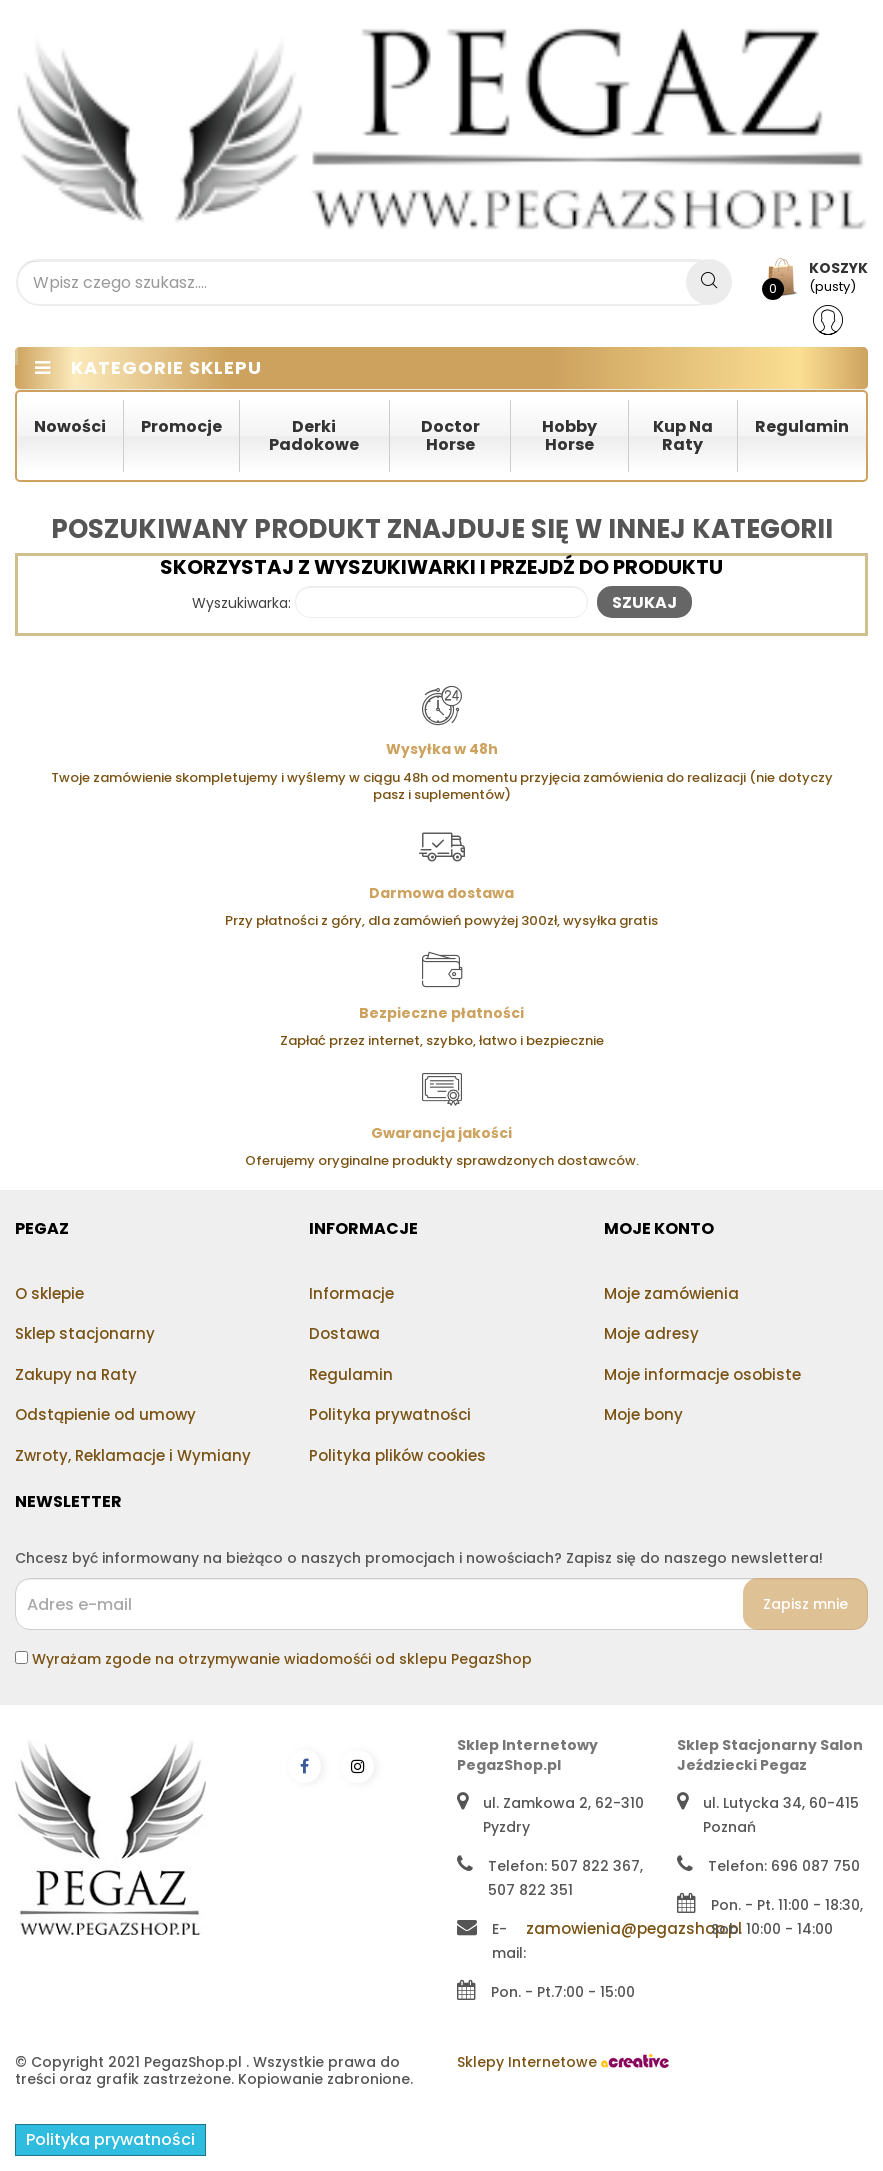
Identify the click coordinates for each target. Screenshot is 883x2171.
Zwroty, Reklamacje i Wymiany (133, 1455)
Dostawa (344, 1333)
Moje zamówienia (671, 1293)
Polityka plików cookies (397, 1455)
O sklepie (49, 1293)
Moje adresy (651, 1333)
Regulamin (351, 1374)
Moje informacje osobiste (702, 1374)
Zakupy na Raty (76, 1374)
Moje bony (643, 1414)
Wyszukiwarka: (241, 604)
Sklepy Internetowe (563, 2062)
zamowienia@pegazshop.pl (634, 1928)
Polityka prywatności (390, 1414)
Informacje (351, 1293)
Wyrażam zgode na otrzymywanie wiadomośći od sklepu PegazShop (282, 1659)
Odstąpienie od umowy (105, 1414)
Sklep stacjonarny (85, 1333)
